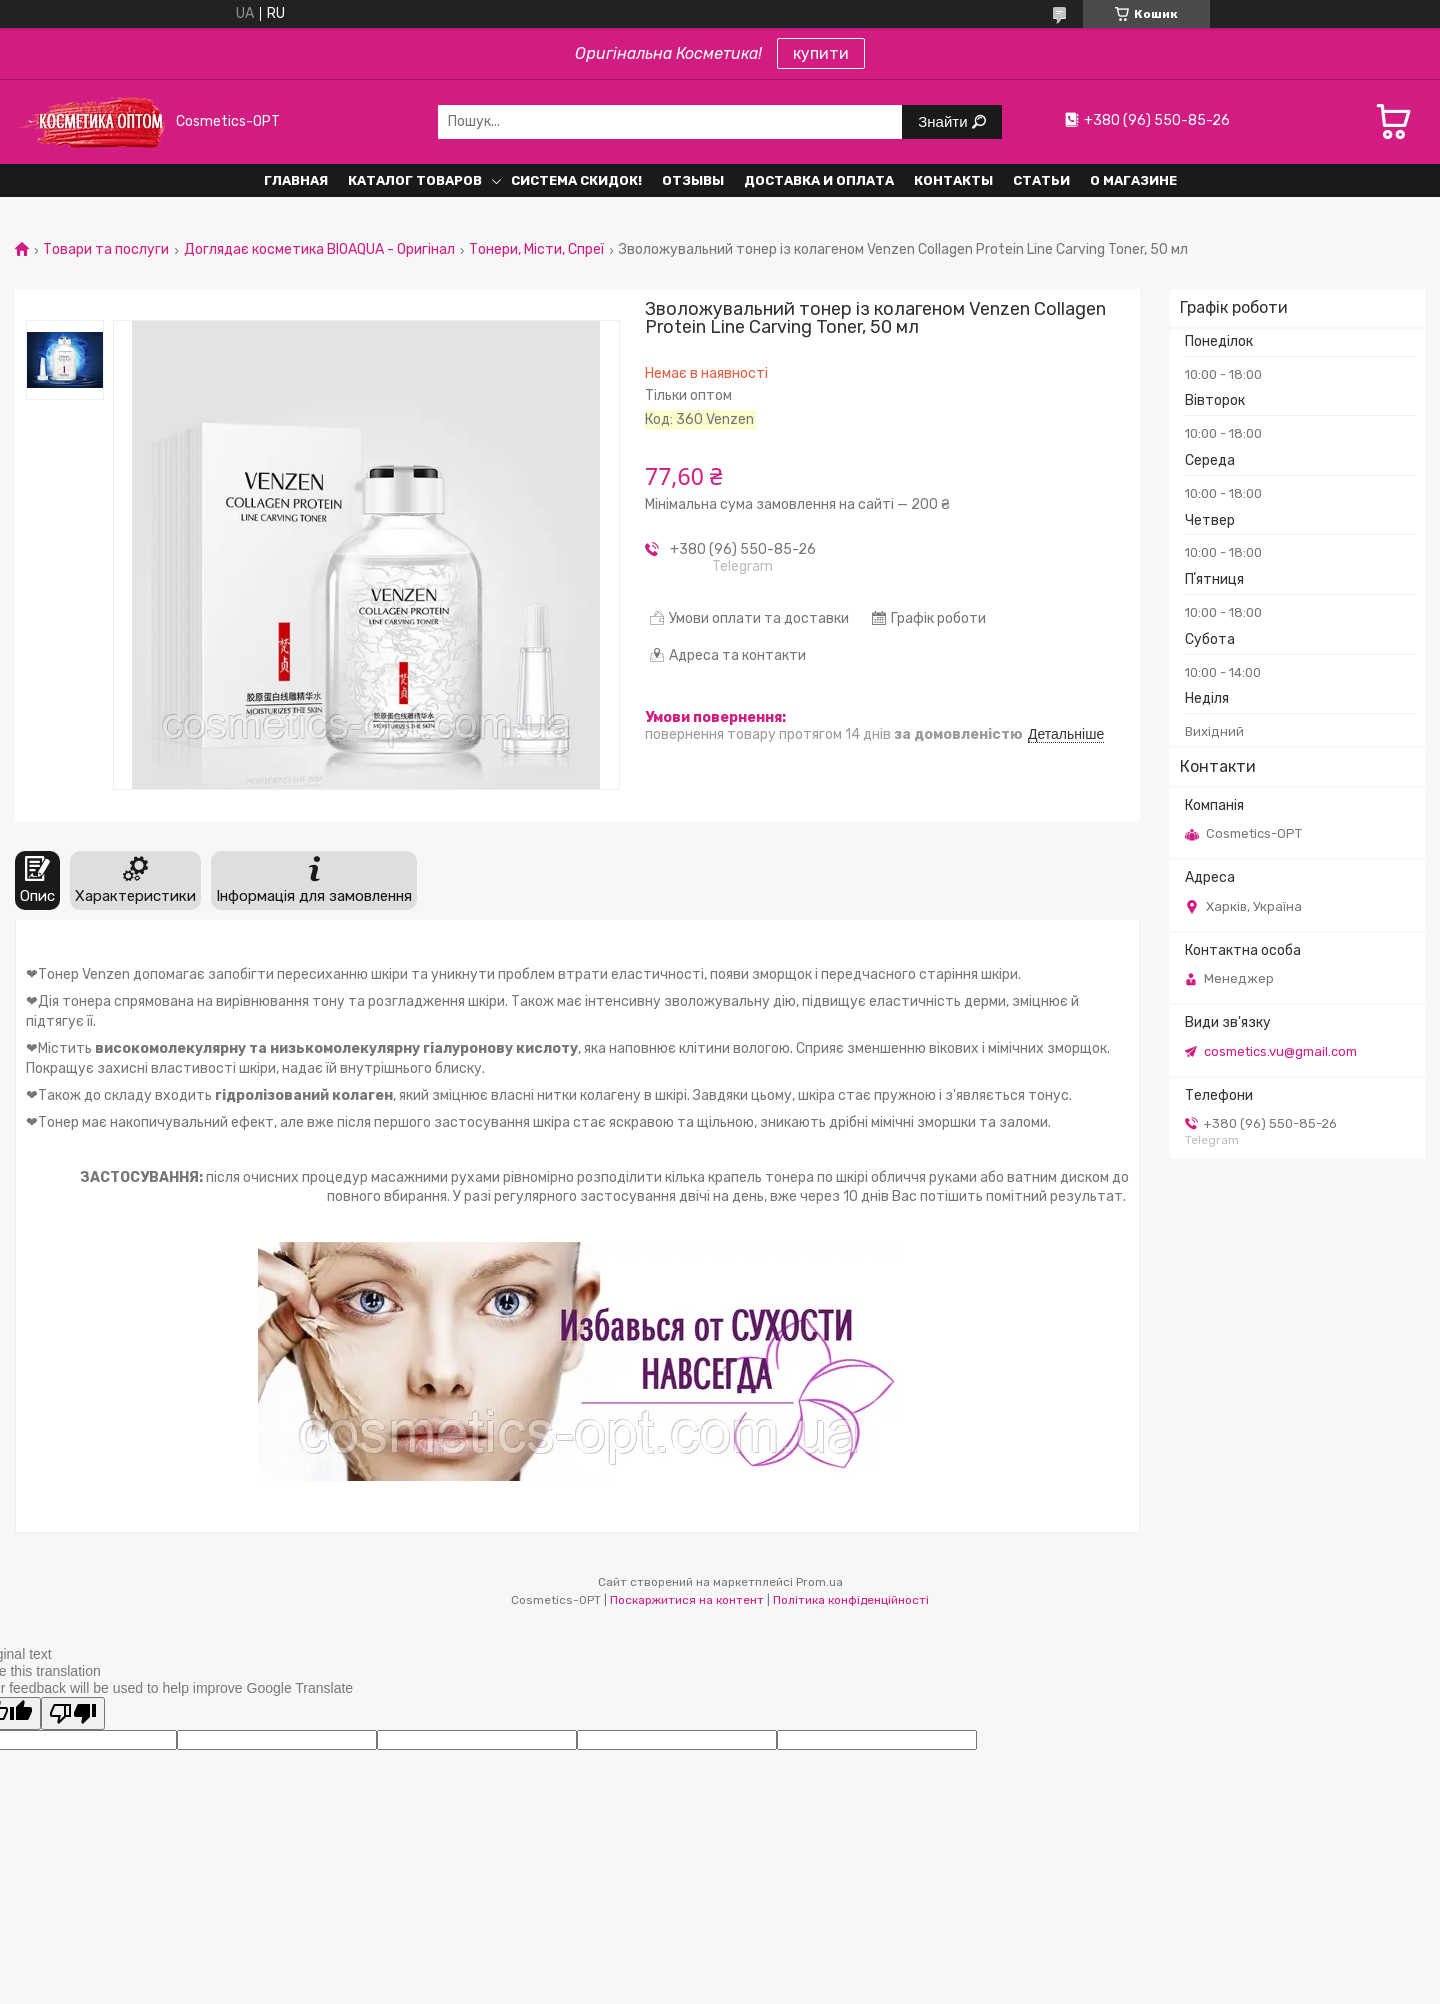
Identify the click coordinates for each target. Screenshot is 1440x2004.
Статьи (1041, 180)
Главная (296, 180)
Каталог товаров (415, 180)
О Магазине (1133, 180)
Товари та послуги (106, 250)
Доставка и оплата (819, 180)
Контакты (953, 180)
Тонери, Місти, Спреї (536, 250)
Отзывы (693, 180)
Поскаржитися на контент (687, 1600)
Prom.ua (819, 1582)
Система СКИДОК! (576, 180)
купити (821, 53)
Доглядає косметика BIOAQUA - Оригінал (319, 250)
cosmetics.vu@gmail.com (1280, 1051)
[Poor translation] (73, 1713)
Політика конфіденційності (851, 1600)
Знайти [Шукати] (944, 121)
